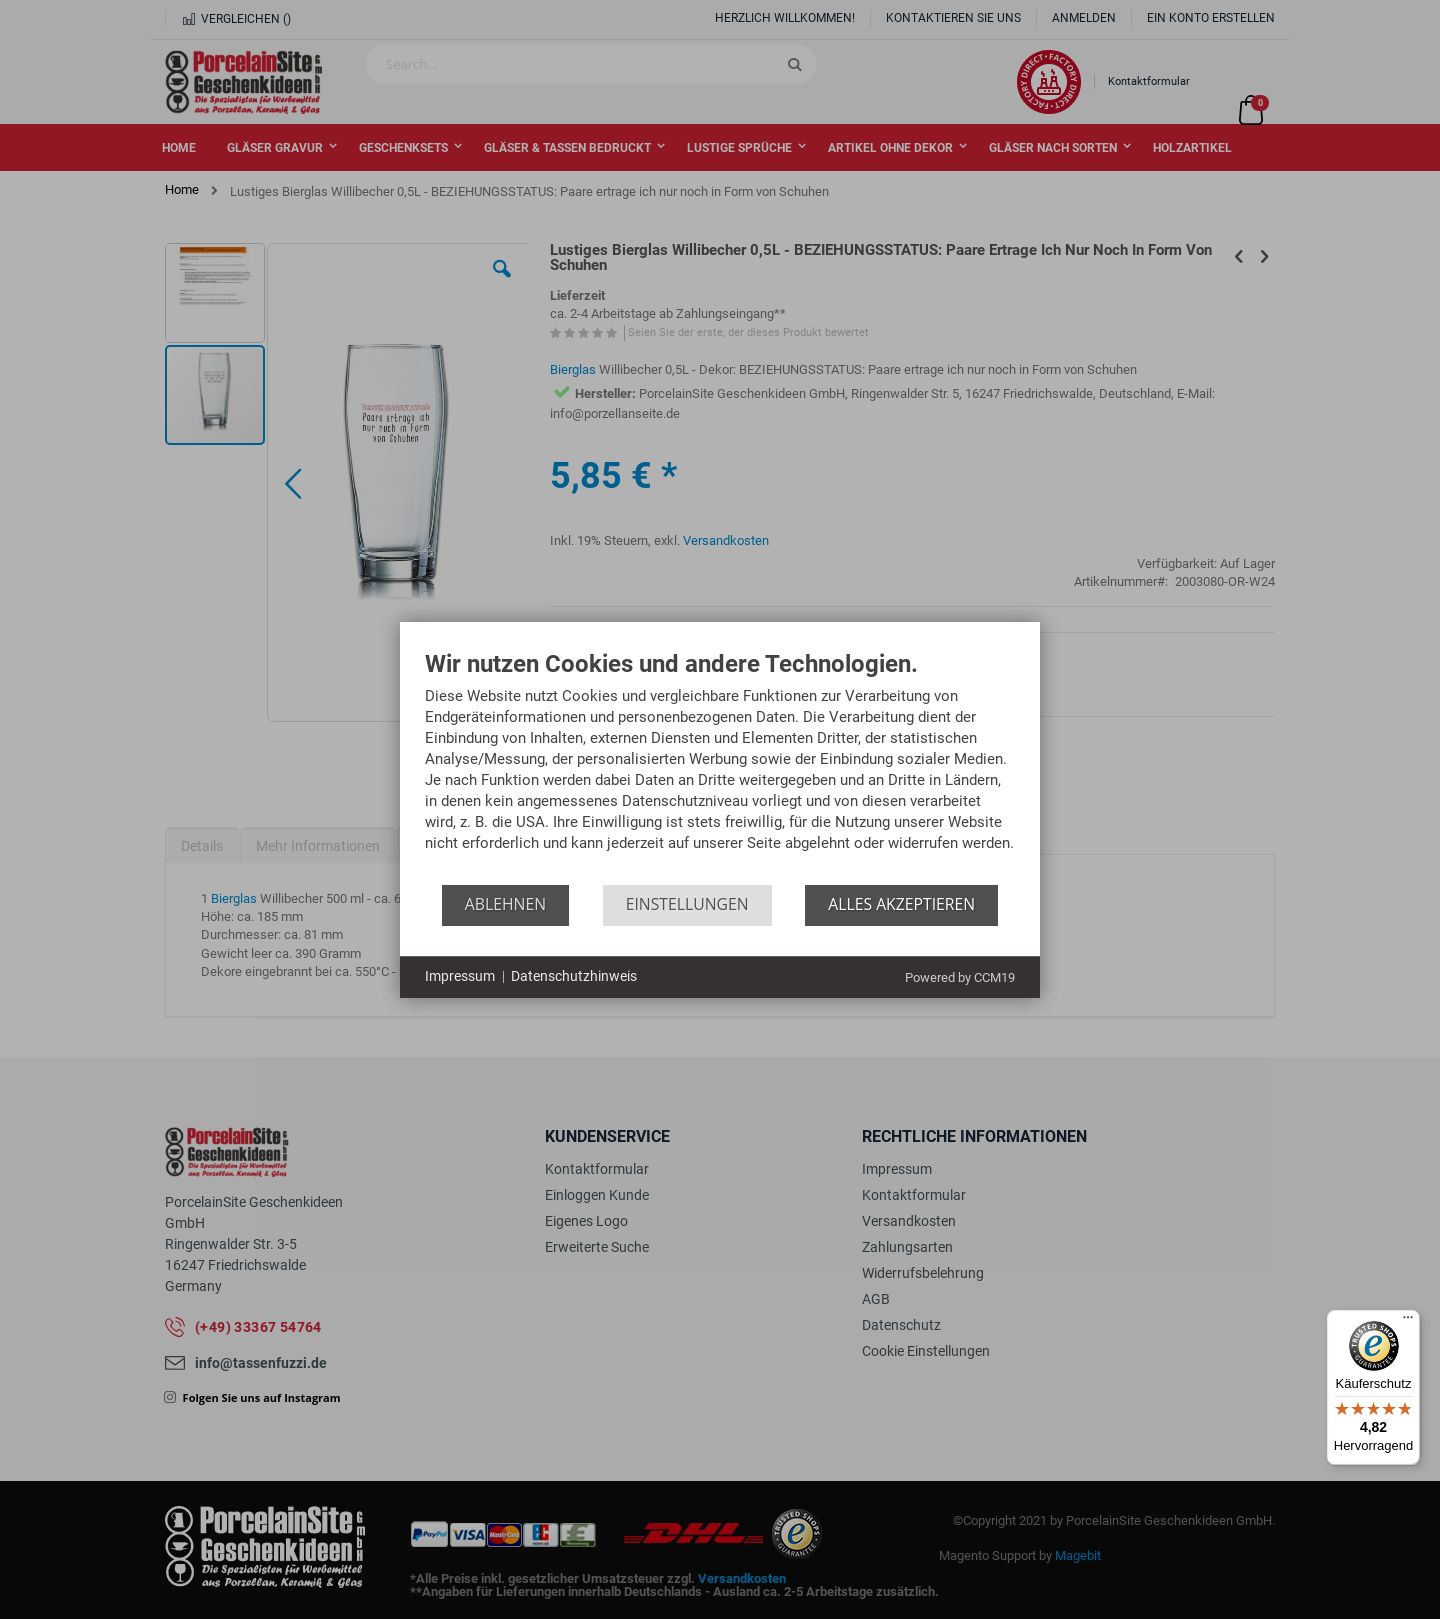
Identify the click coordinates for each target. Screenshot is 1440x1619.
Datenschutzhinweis (574, 976)
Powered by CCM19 (960, 977)
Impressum (460, 976)
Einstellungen (687, 904)
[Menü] (1408, 1322)
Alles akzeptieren (901, 904)
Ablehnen (505, 904)
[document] (720, 768)
